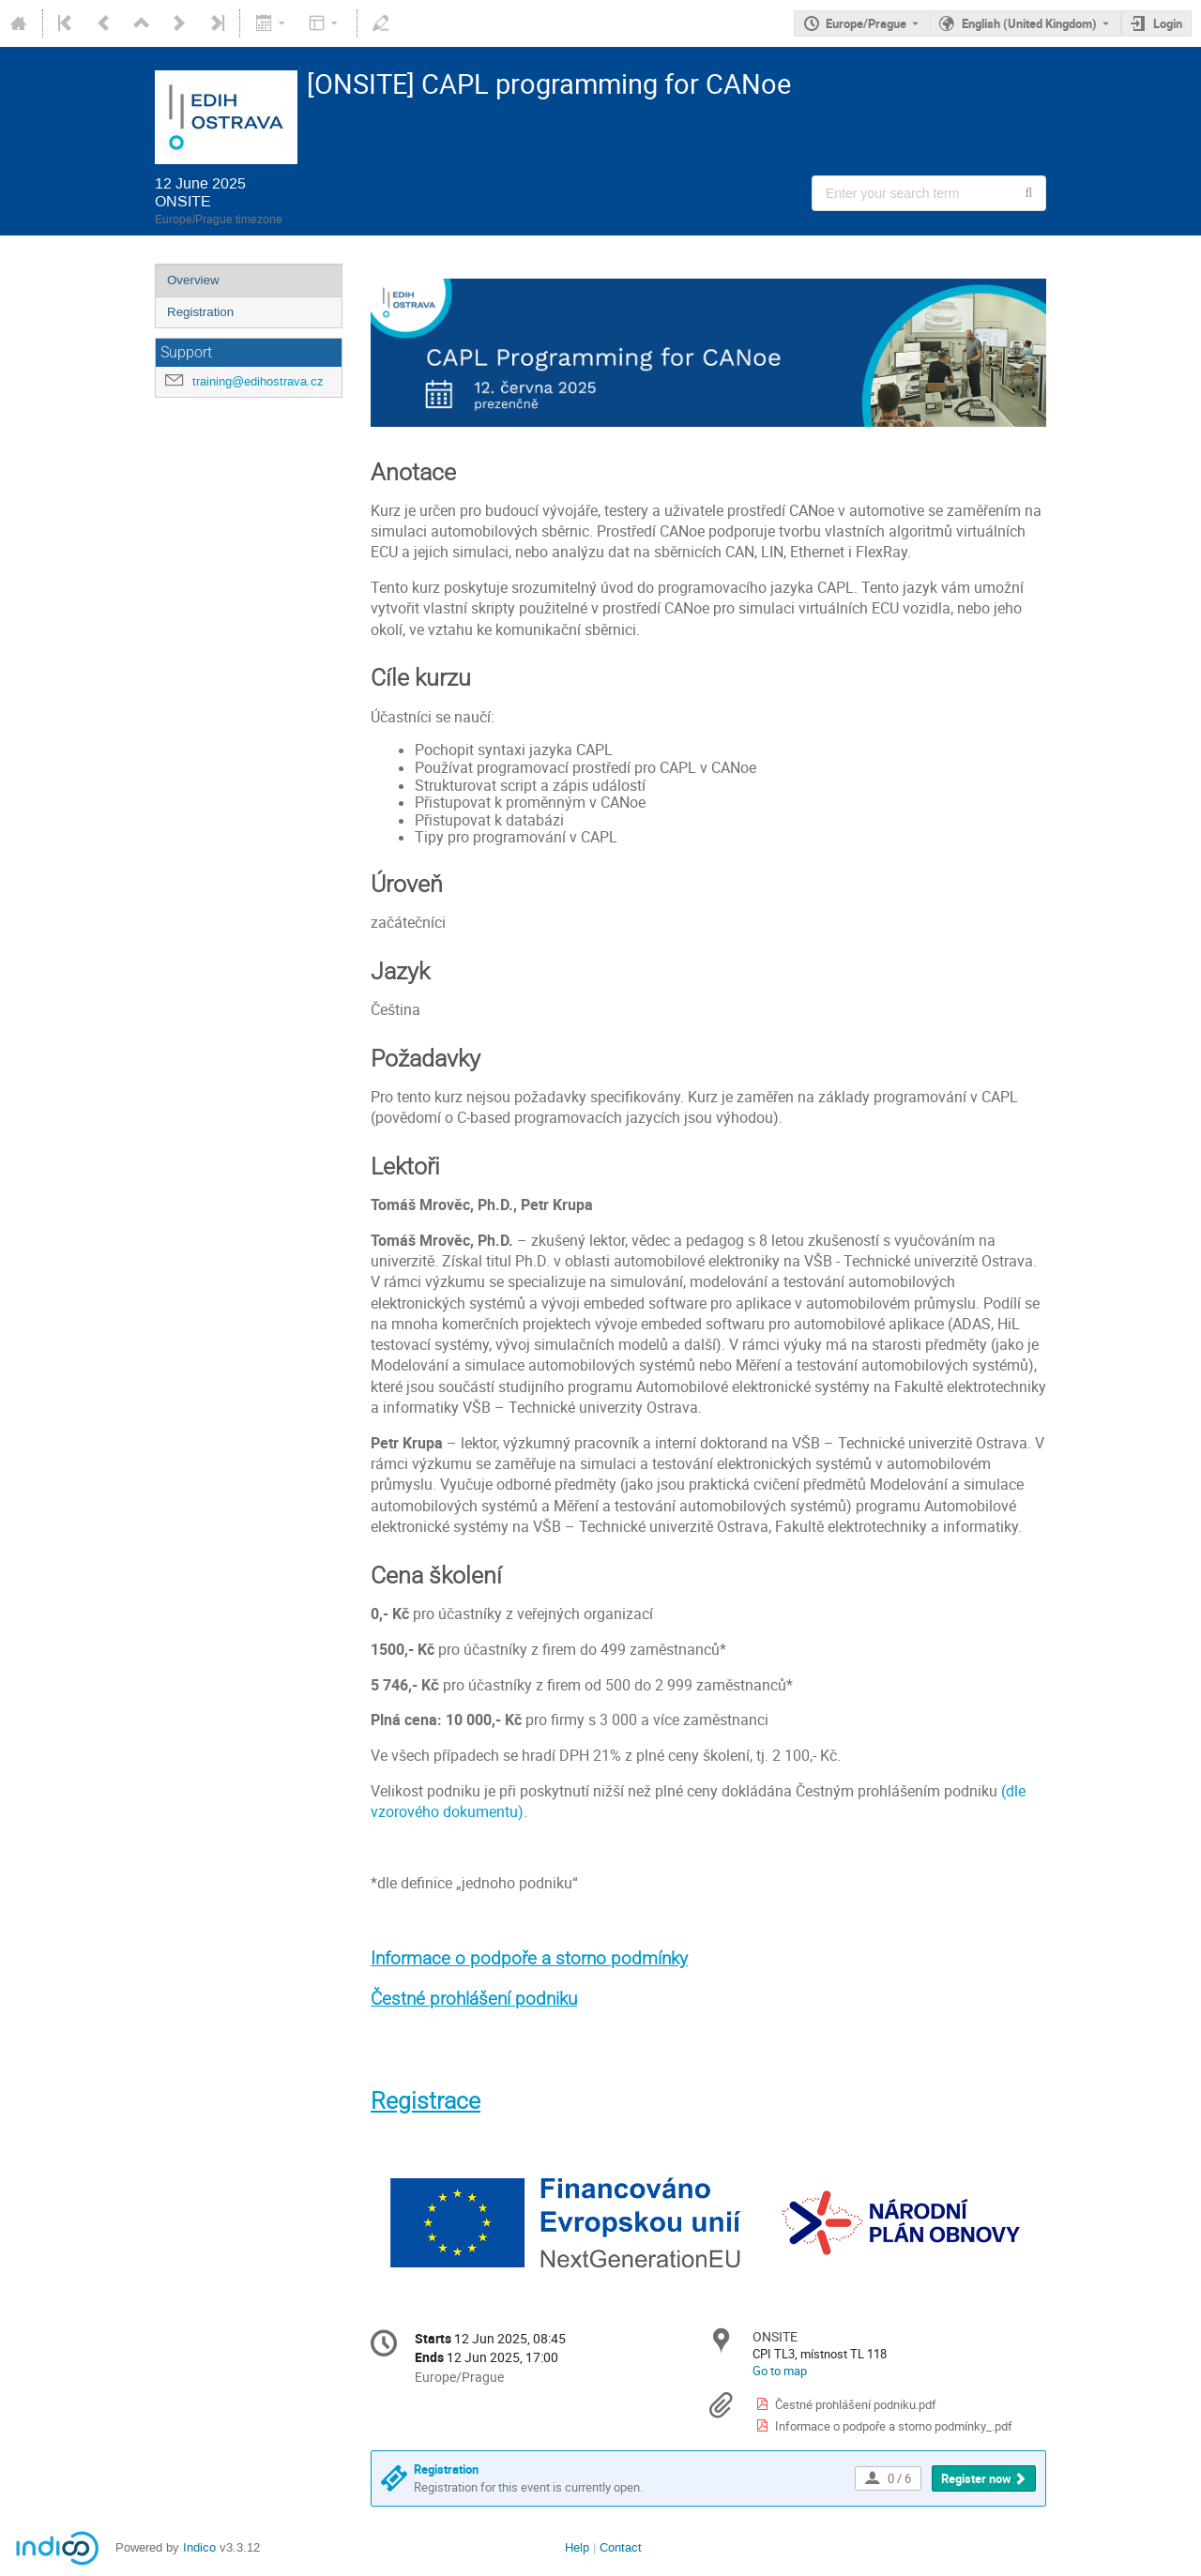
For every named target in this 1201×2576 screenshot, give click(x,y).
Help (577, 2547)
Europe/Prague (866, 23)
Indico (199, 2547)
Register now (976, 2478)
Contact (621, 2547)
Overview (193, 280)
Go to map (780, 2370)
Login (1167, 23)
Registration (200, 312)
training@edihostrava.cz (258, 381)
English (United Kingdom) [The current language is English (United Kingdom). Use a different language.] (1029, 23)
